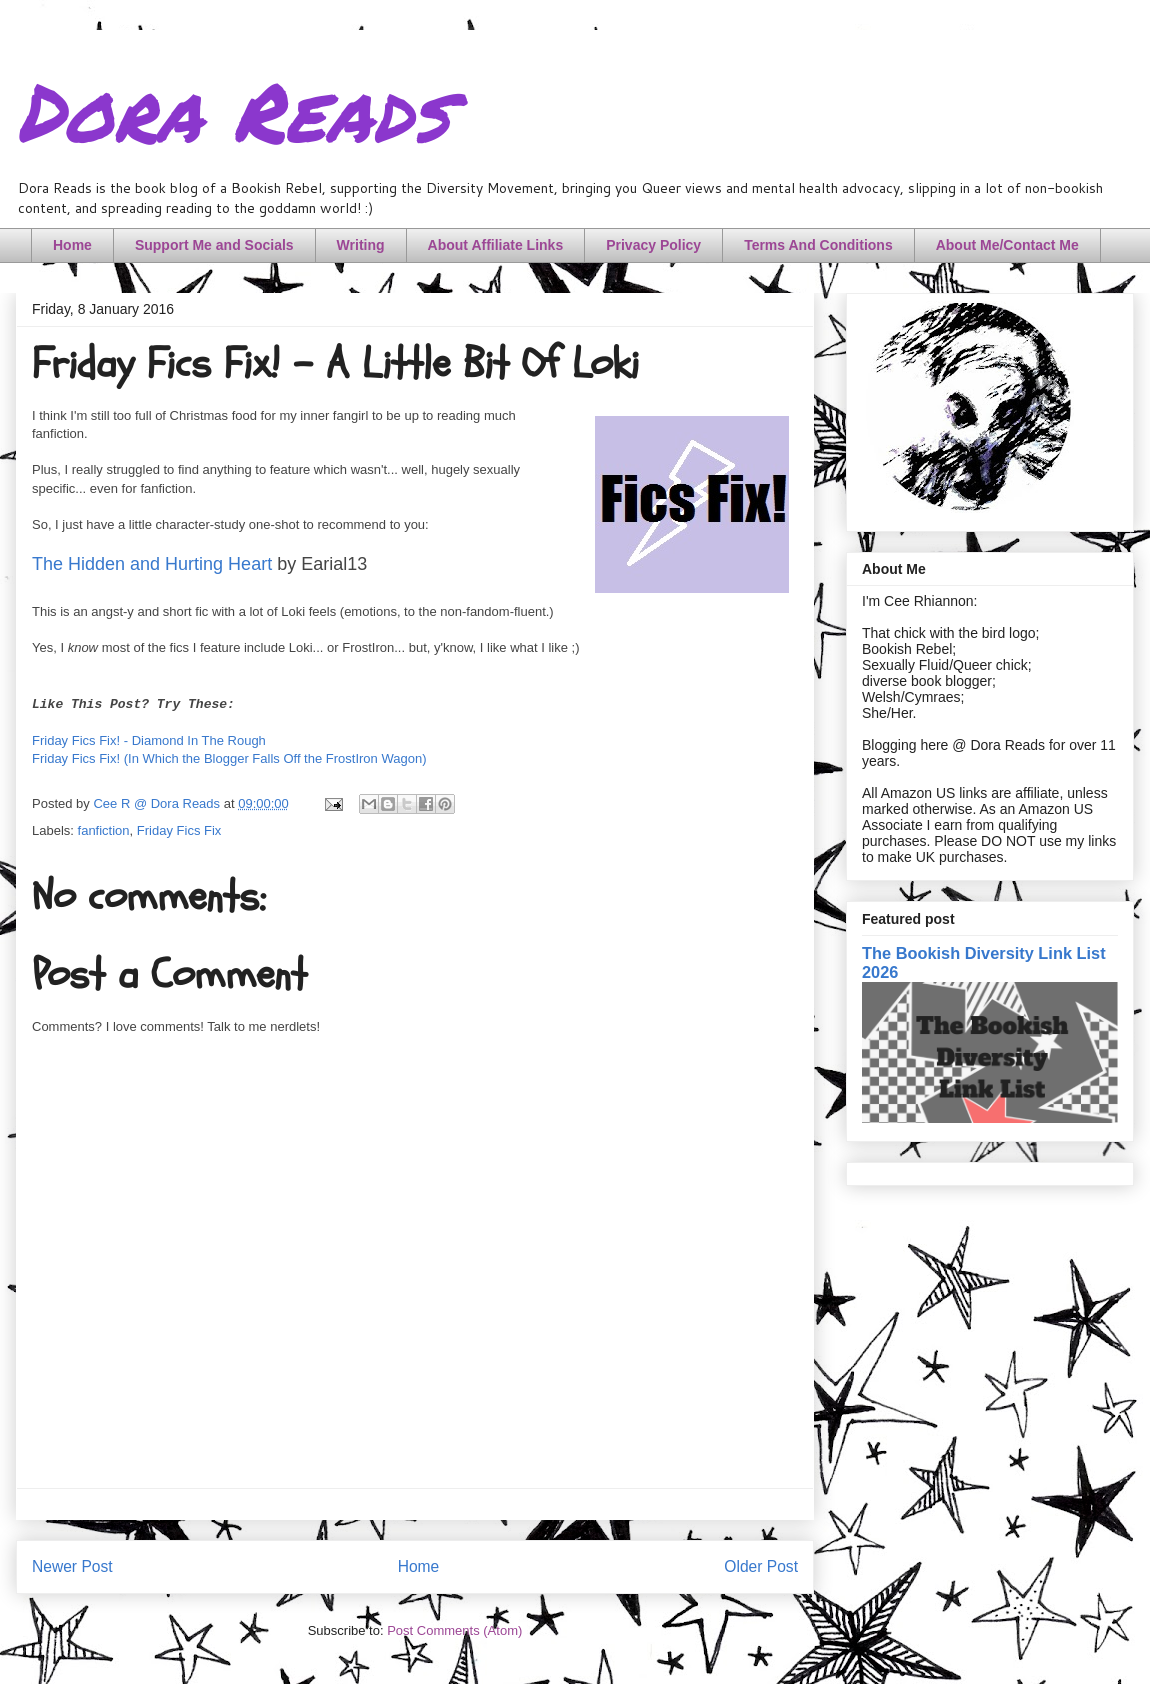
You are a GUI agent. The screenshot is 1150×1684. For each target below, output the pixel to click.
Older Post (761, 1566)
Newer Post (72, 1566)
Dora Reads (232, 110)
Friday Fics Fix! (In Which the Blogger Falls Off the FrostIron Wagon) (229, 758)
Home (72, 245)
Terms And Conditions (818, 245)
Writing (361, 245)
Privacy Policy (653, 245)
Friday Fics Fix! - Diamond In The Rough (149, 740)
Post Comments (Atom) (454, 1630)
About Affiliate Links (496, 245)
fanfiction (104, 830)
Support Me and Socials (214, 245)
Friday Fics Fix (179, 830)
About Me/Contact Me (1007, 245)
